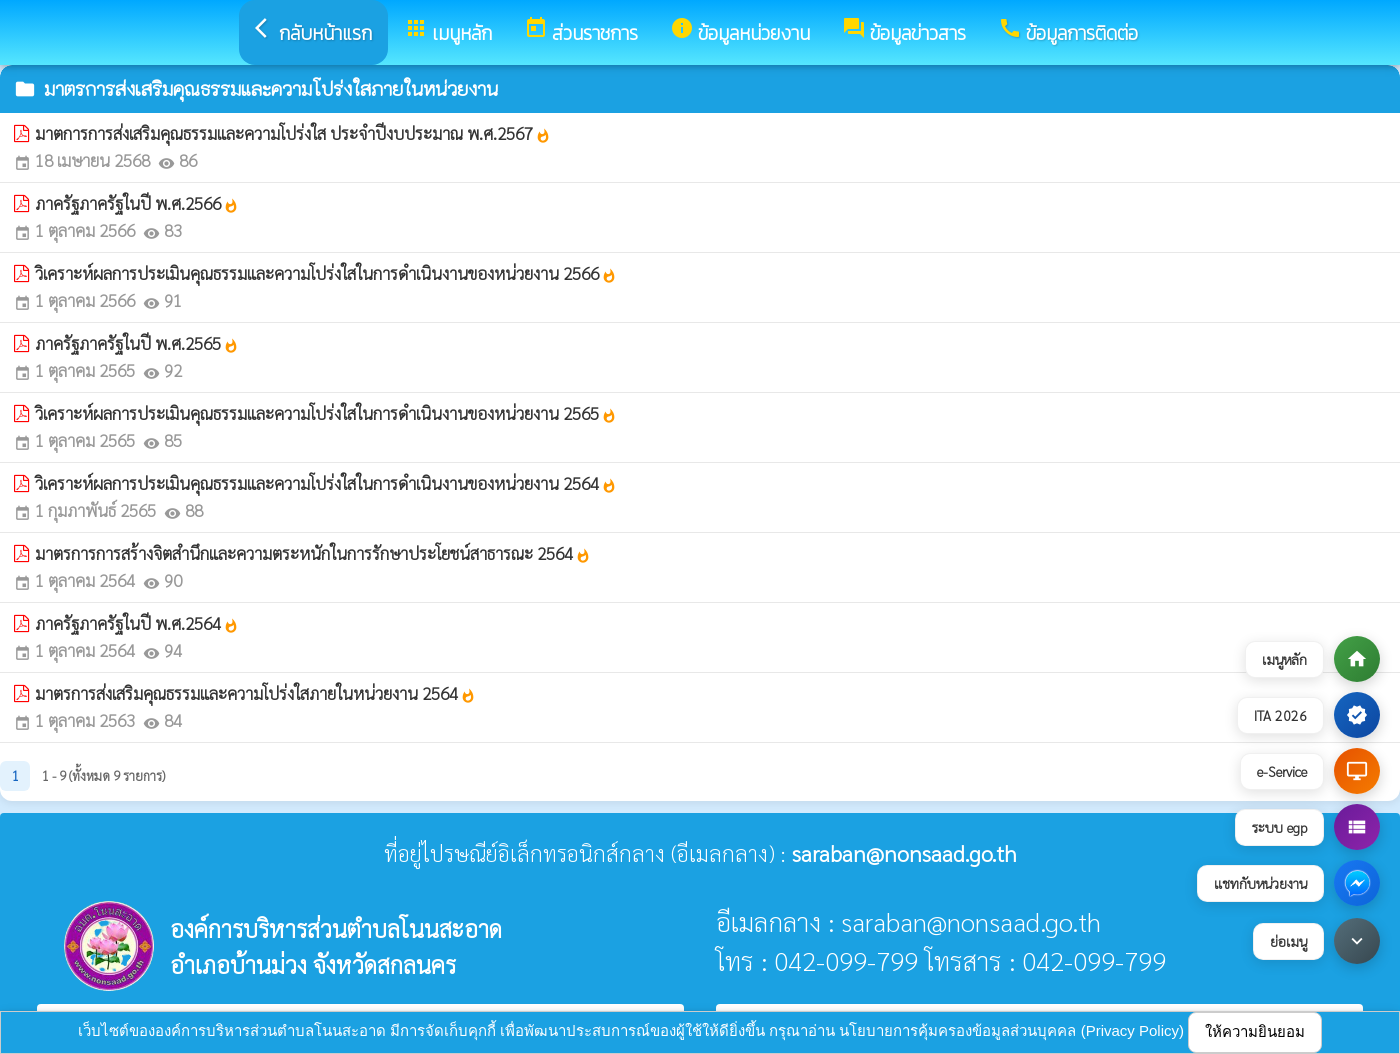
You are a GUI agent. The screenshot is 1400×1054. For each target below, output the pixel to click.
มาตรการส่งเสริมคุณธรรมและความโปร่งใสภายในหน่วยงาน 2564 (255, 693)
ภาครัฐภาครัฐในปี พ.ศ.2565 (137, 343)
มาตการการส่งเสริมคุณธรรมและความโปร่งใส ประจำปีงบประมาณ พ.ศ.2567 (293, 133)
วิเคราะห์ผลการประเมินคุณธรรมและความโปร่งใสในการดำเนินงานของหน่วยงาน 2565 (326, 413)
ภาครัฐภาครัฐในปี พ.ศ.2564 (137, 623)
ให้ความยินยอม (1255, 1031)
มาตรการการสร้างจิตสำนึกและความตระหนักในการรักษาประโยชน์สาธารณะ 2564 (313, 553)
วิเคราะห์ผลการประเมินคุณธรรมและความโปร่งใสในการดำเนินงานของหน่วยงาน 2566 (326, 273)
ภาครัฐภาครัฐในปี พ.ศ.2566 (137, 203)
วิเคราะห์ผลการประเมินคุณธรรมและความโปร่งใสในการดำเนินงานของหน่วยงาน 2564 (326, 483)
